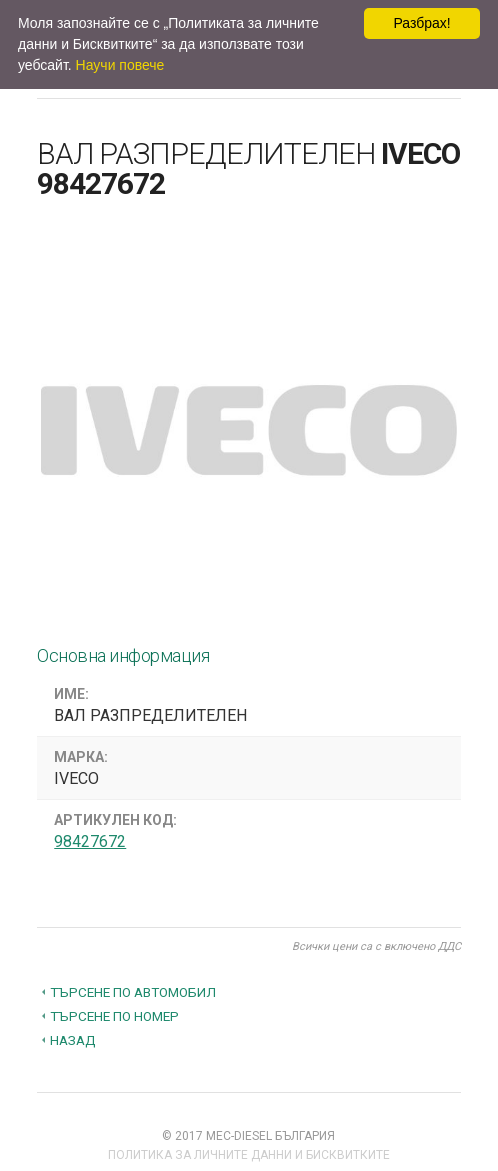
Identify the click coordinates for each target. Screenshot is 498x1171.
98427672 (90, 841)
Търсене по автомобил (133, 992)
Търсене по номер (114, 1016)
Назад (73, 1040)
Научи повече (120, 65)
